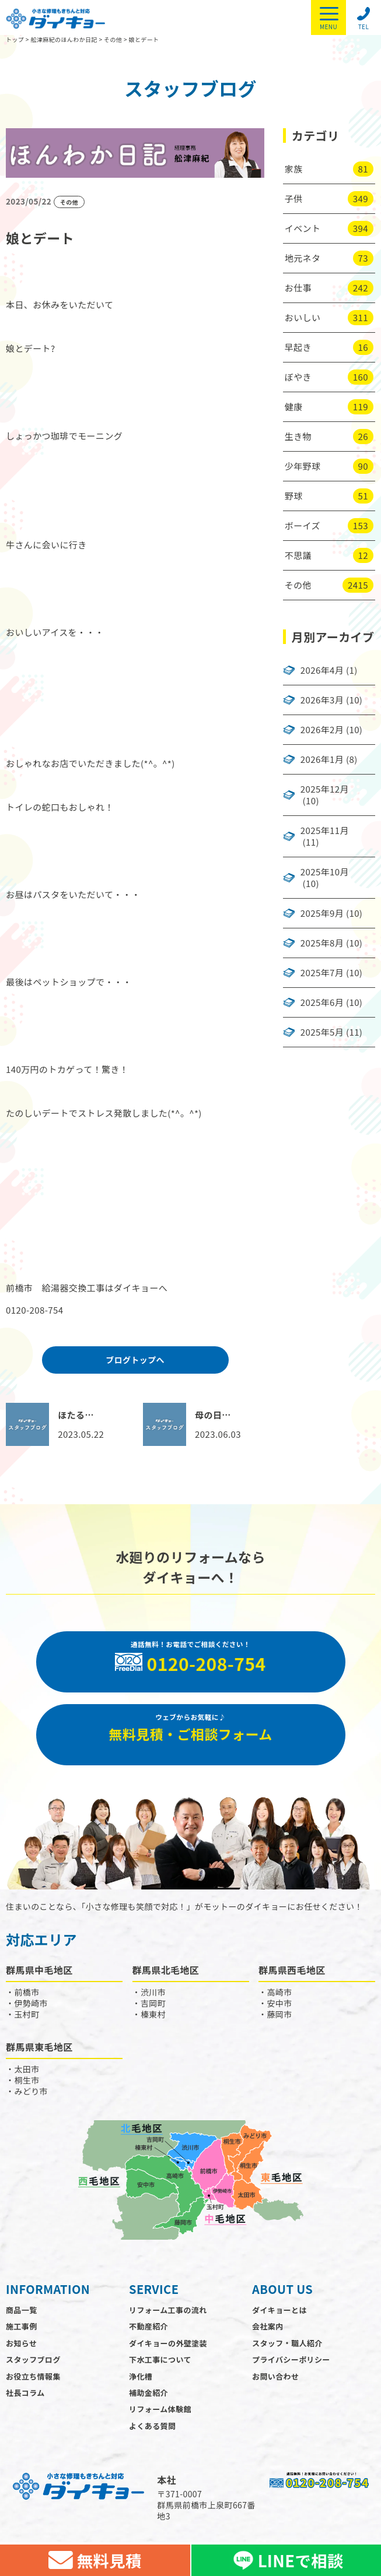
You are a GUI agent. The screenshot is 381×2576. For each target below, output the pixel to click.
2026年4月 (322, 670)
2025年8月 (322, 943)
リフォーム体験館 (160, 2409)
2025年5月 (322, 1032)
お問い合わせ (275, 2376)
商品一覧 (21, 2309)
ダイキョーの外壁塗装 (168, 2343)
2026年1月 (322, 759)
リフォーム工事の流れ (168, 2309)
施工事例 (21, 2326)
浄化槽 (140, 2376)
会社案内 (268, 2326)
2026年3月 (322, 700)
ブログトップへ (135, 1360)
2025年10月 (324, 872)
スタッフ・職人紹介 (287, 2343)
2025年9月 (322, 913)
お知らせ (21, 2343)
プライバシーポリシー (291, 2359)
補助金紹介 (148, 2392)
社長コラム (25, 2392)
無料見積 (95, 2560)
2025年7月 (322, 973)
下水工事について (160, 2359)
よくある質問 (152, 2425)
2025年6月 (322, 1002)
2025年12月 (324, 789)
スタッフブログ (33, 2359)
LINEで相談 (286, 2560)
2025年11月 (324, 830)
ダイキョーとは (279, 2309)
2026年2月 (322, 730)
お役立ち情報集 (33, 2376)
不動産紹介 (148, 2326)
